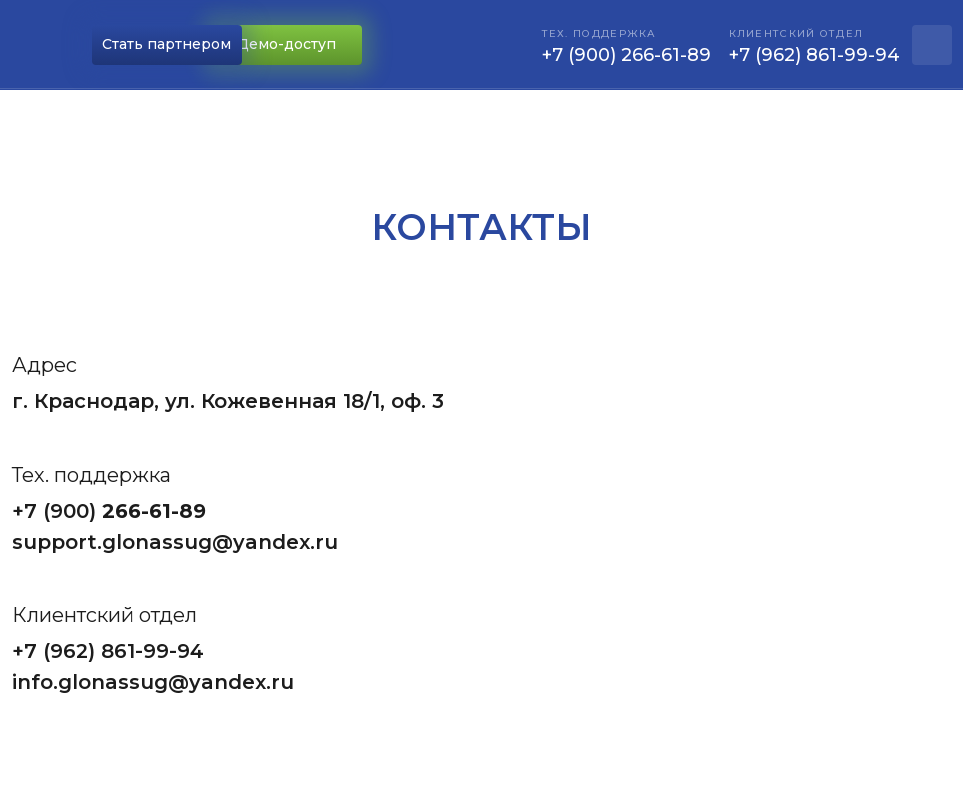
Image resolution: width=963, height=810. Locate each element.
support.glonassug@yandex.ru (175, 542)
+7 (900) (57, 511)
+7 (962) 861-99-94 (108, 651)
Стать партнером (166, 44)
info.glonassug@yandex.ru (153, 682)
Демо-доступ (286, 44)
